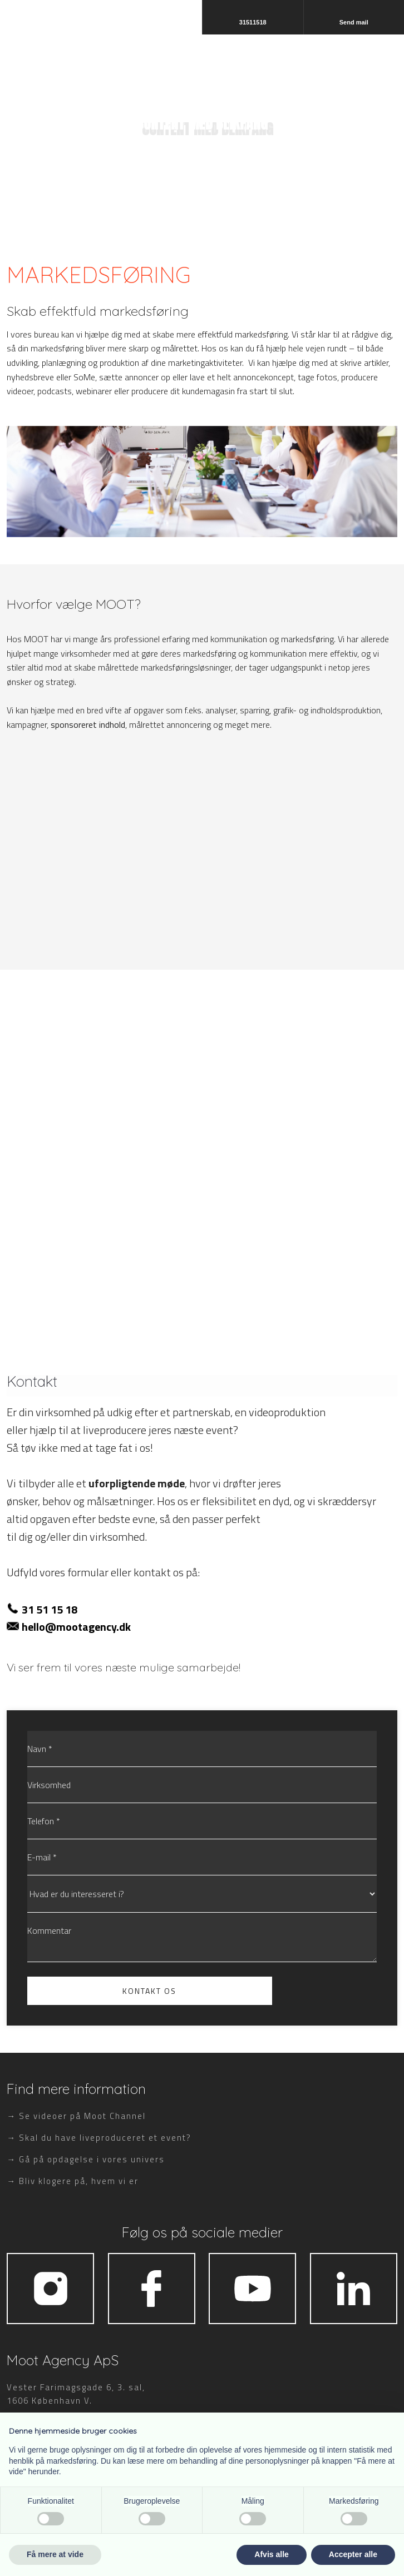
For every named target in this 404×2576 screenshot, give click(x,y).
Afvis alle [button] (271, 2554)
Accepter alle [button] (353, 2554)
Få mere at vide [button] (55, 2554)
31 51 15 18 (49, 1609)
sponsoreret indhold (88, 724)
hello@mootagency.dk (76, 1626)
